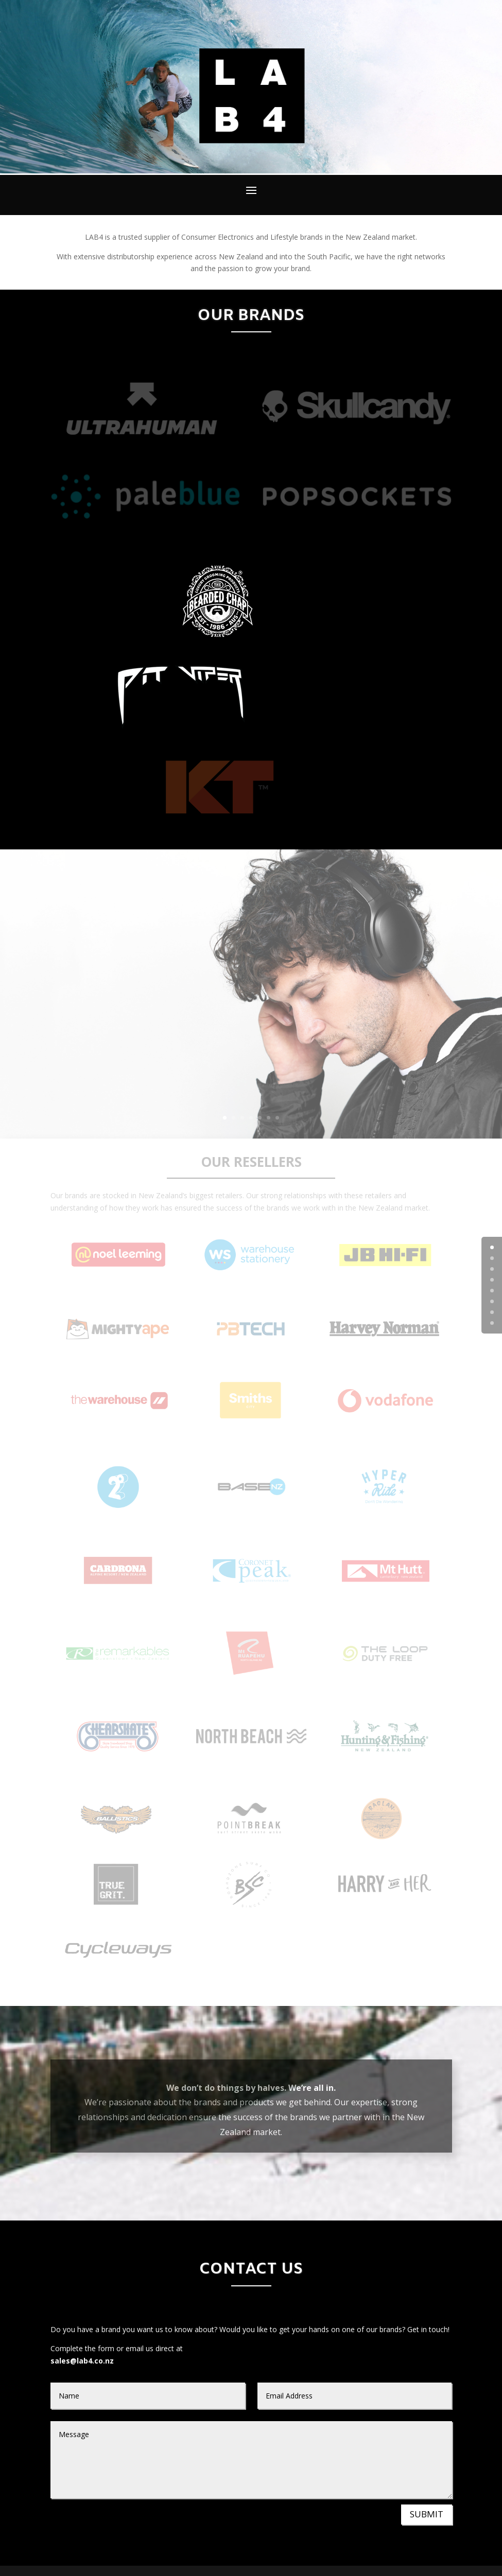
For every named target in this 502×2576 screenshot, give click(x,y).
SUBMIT (426, 2514)
